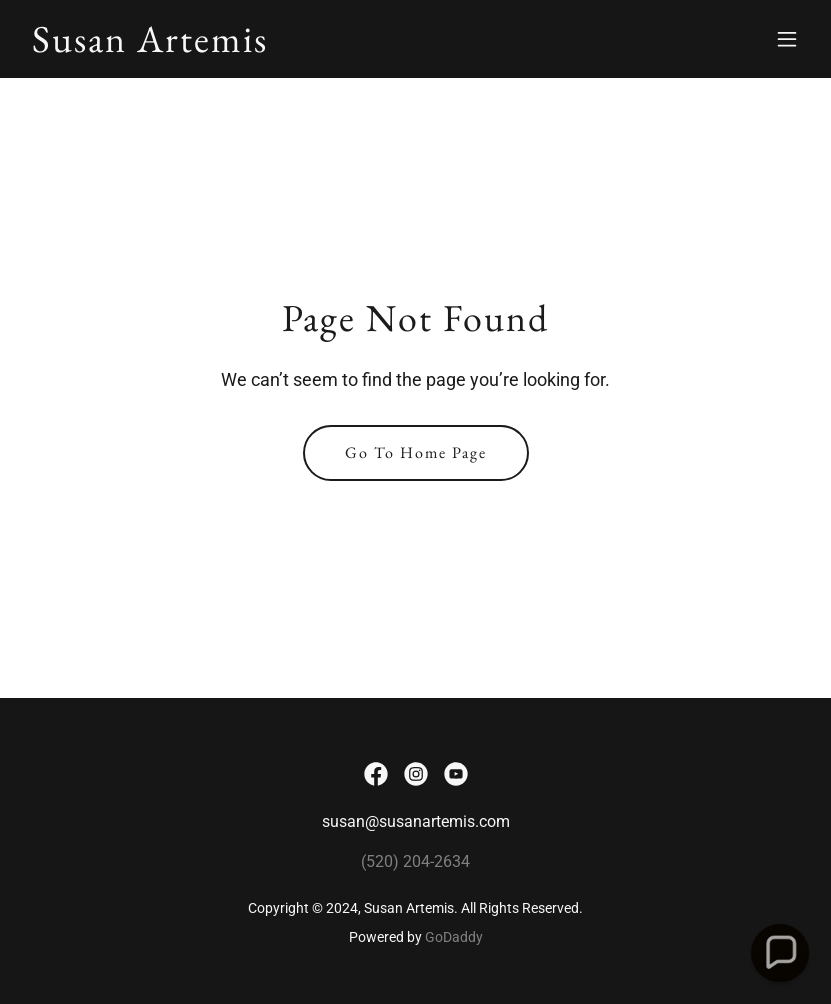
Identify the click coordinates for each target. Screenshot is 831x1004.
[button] (787, 39)
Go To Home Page (416, 452)
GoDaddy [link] (454, 937)
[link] (150, 46)
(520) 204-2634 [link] (415, 861)
